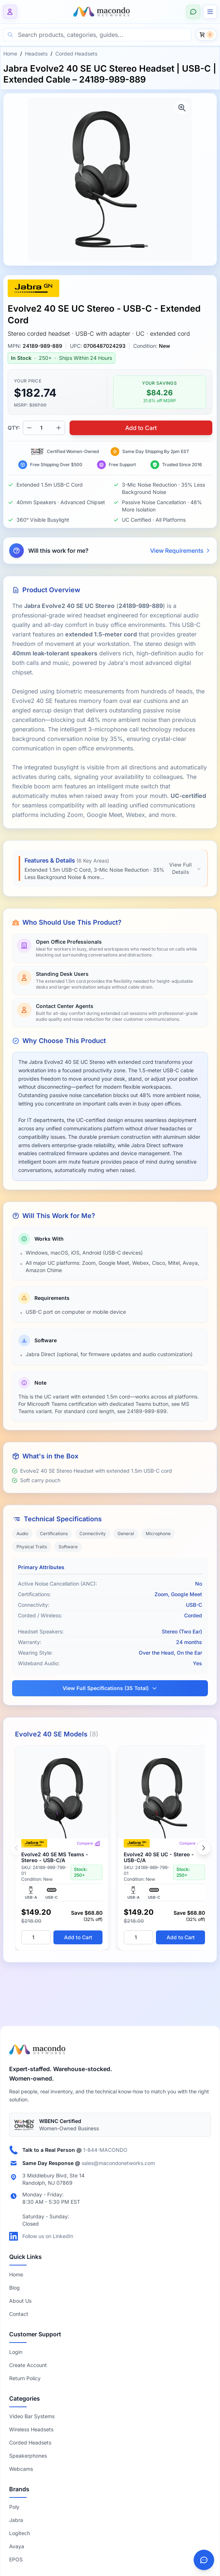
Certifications (54, 1533)
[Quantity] (36, 1937)
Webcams (21, 2469)
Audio (22, 1533)
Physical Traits (31, 1546)
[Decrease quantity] (29, 428)
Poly (14, 2507)
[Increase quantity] (58, 428)
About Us (20, 2301)
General (126, 1533)
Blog (14, 2287)
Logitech (19, 2533)
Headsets (36, 53)
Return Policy (25, 2378)
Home (10, 53)
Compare (88, 1843)
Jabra (16, 2520)
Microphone (158, 1533)
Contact (18, 2314)
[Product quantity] (44, 427)
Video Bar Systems (32, 2416)
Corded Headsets (76, 53)
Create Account (28, 2365)
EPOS (16, 2559)
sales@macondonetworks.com (118, 2163)
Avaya (16, 2546)
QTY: (14, 428)
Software (68, 1546)
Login (15, 2352)
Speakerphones (28, 2456)
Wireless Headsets (31, 2429)
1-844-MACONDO (105, 2150)
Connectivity (92, 1533)
